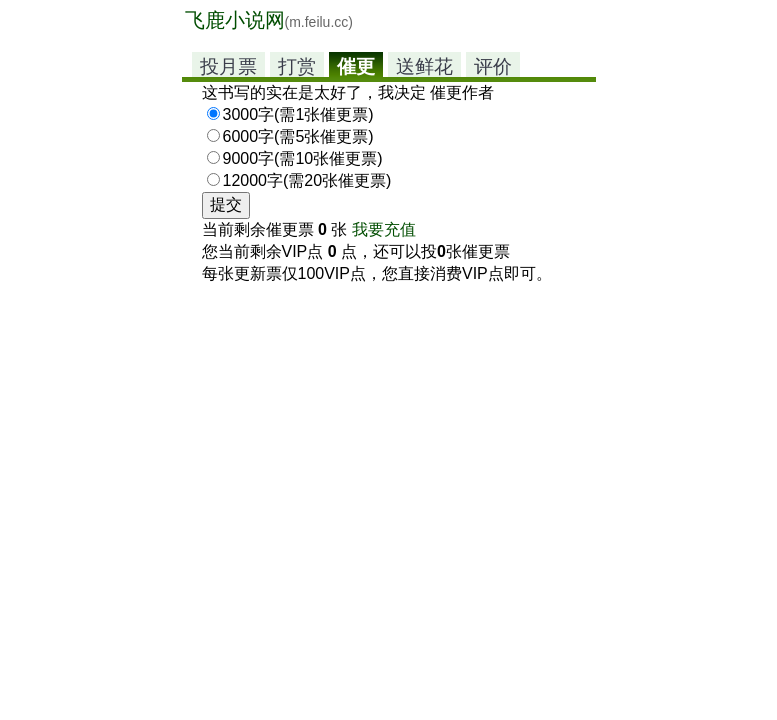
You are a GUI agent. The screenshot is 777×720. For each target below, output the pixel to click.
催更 (356, 66)
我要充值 (384, 229)
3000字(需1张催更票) (298, 114)
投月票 (228, 66)
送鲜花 (424, 66)
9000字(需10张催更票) (303, 158)
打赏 (297, 66)
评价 (493, 66)
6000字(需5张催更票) (298, 136)
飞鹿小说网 (269, 20)
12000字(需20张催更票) (307, 180)
